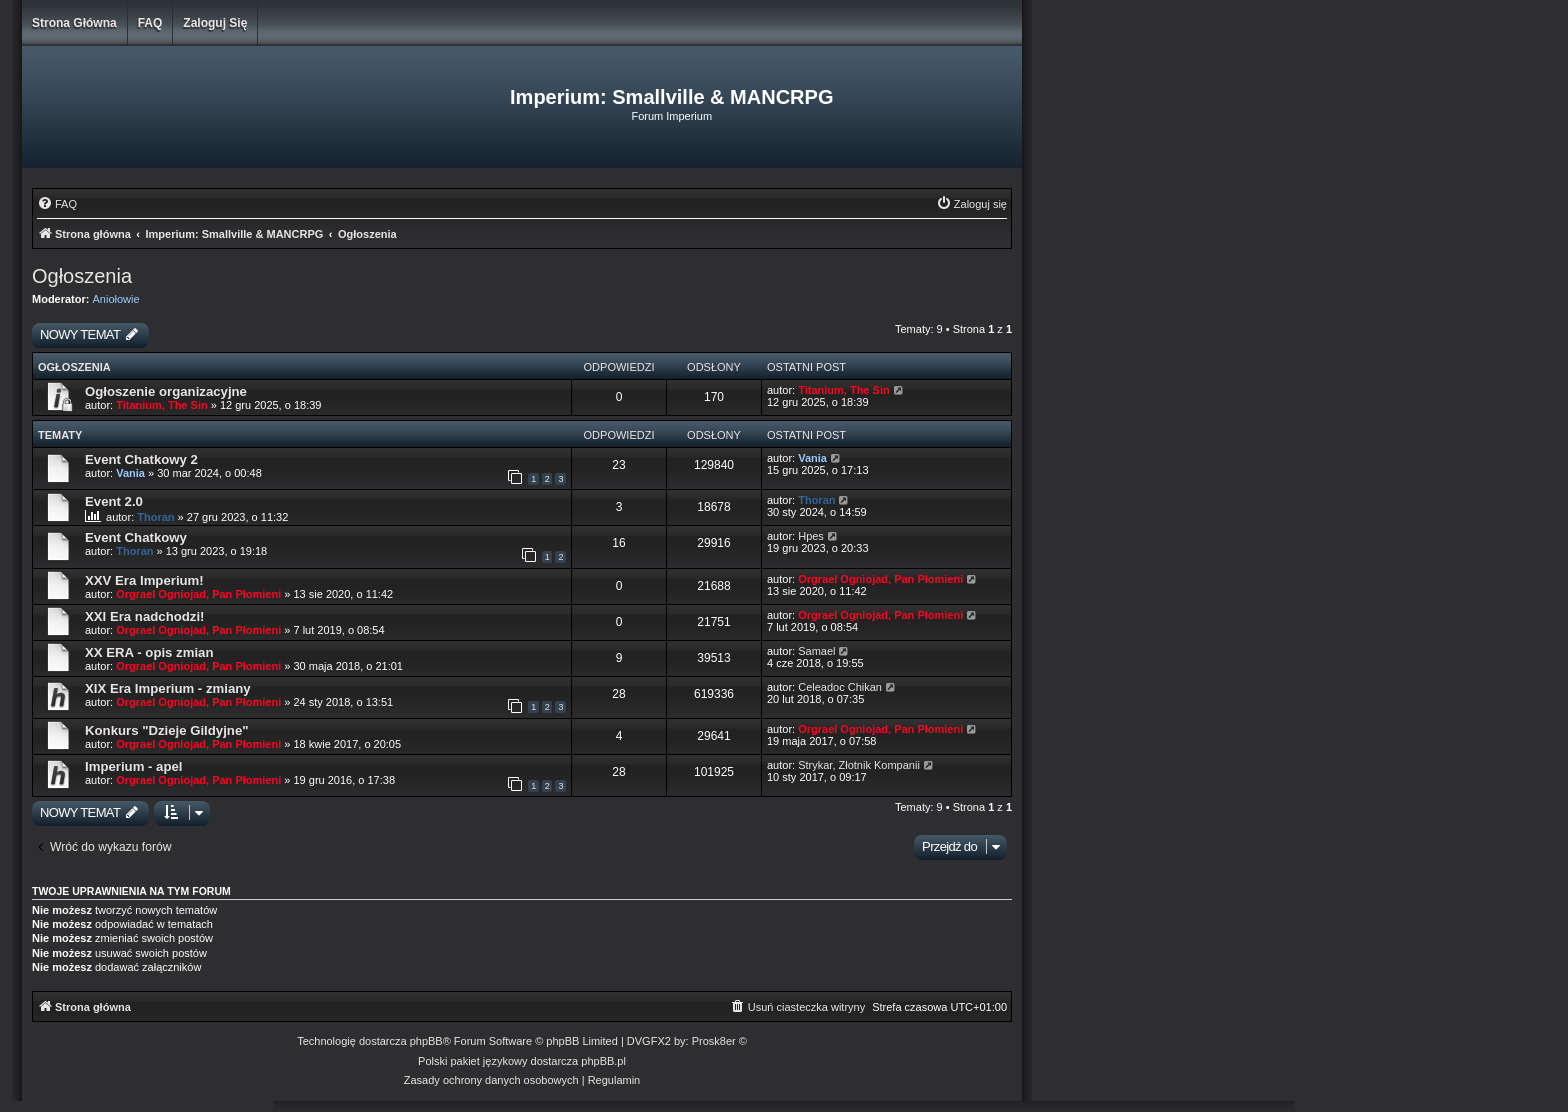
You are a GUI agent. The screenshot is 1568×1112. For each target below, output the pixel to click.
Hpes (811, 536)
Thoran (155, 517)
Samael (816, 651)
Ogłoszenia (82, 276)
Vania (130, 473)
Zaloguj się (215, 23)
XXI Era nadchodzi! (144, 616)
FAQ (150, 23)
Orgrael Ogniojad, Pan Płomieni (198, 594)
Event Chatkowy (136, 537)
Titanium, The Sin (161, 405)
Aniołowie (116, 299)
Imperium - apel (133, 766)
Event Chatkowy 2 (141, 459)
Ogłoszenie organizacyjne (166, 391)
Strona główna (74, 23)
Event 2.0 (114, 501)
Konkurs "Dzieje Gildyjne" (166, 730)
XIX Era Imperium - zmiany (168, 688)
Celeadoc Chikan (840, 687)
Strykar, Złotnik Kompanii (859, 765)
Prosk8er (714, 1041)
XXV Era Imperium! (144, 580)
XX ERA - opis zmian (149, 652)
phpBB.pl (603, 1061)
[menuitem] (57, 204)
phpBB (426, 1041)
